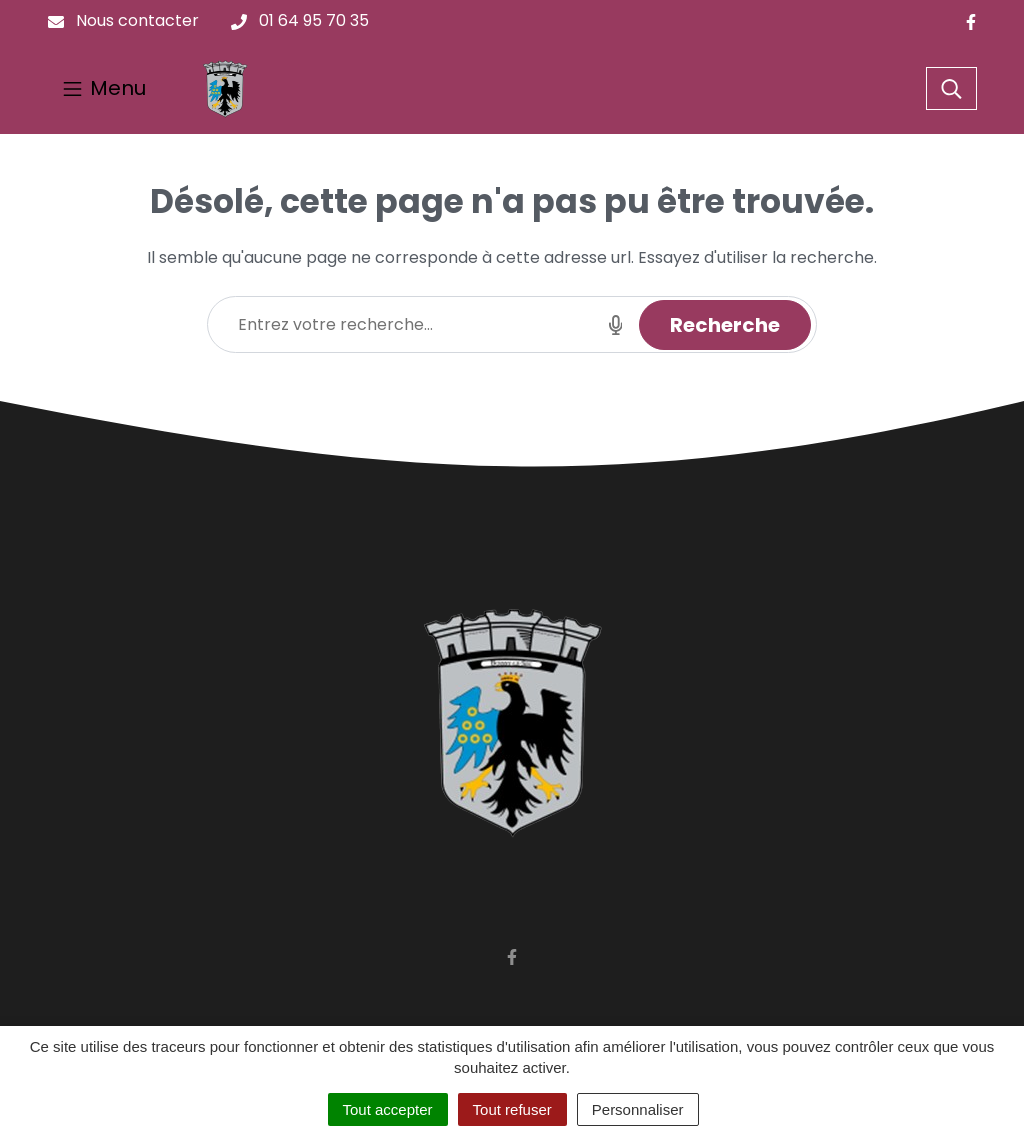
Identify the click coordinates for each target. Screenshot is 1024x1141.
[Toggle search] (951, 89)
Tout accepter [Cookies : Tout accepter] (388, 1109)
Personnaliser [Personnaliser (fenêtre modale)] (638, 1109)
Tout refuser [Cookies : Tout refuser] (512, 1109)
